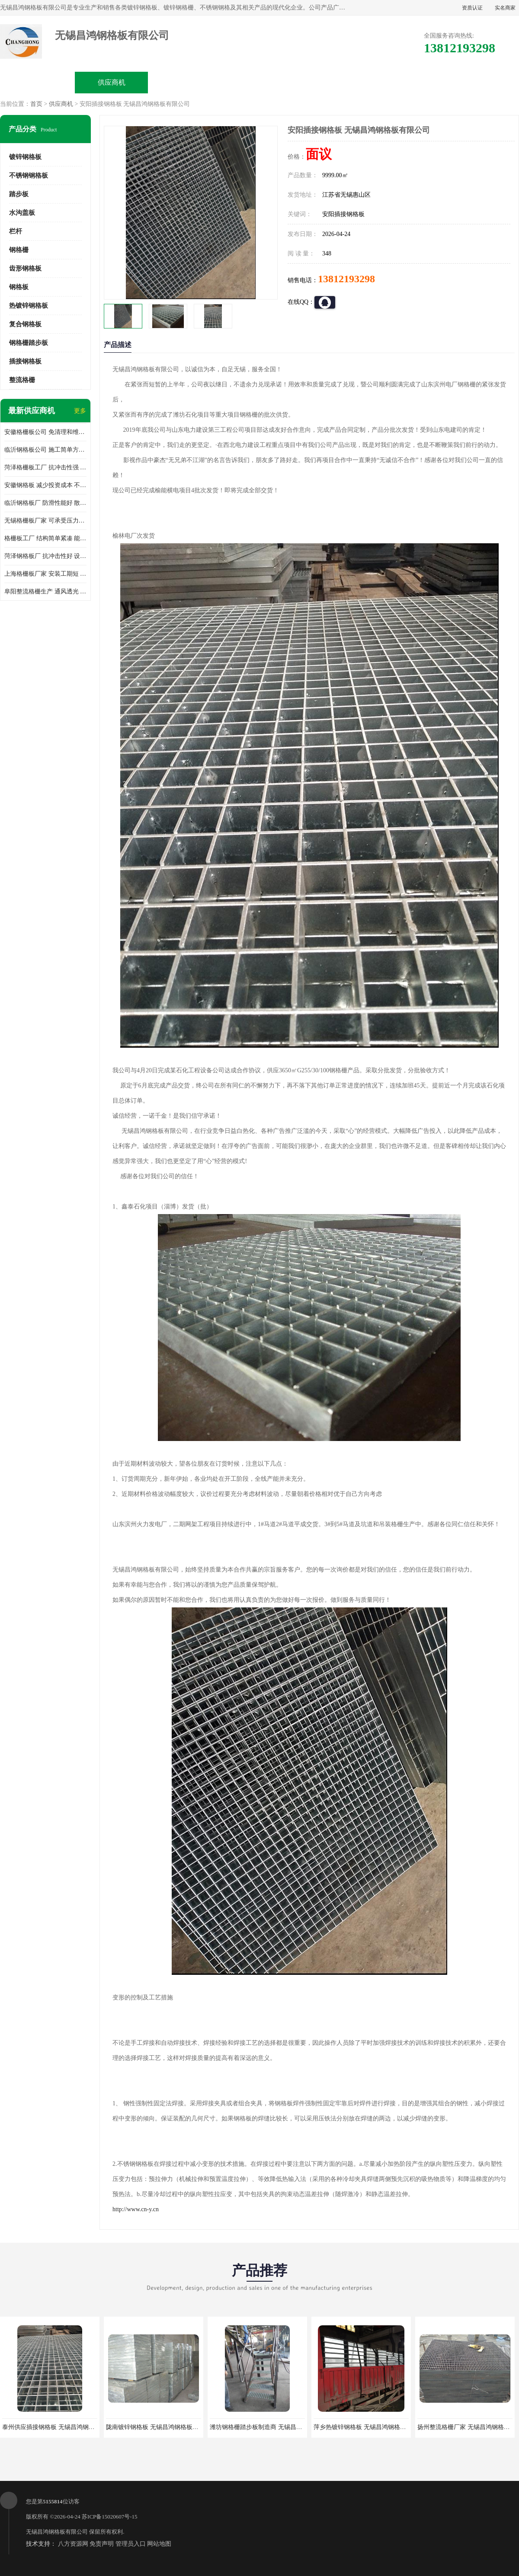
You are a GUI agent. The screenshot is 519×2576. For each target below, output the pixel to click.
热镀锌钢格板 (28, 305)
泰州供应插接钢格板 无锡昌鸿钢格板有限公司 (63, 2427)
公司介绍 (259, 82)
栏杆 (15, 231)
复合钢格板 (25, 324)
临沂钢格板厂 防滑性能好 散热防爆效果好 (45, 503)
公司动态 (333, 82)
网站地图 (159, 2544)
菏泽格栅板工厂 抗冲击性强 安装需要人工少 (45, 467)
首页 (36, 104)
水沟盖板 (22, 212)
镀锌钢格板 (25, 156)
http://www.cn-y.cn (135, 2209)
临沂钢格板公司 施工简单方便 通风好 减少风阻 (45, 449)
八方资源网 (73, 2544)
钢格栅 (19, 249)
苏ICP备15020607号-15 (110, 2516)
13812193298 (346, 278)
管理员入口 (130, 2544)
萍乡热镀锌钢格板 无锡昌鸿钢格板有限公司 (372, 2427)
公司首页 (37, 82)
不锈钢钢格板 (28, 175)
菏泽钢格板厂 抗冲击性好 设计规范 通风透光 (45, 556)
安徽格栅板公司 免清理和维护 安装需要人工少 (45, 432)
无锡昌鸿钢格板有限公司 (57, 2531)
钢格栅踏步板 (28, 342)
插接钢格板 (25, 361)
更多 (80, 411)
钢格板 (19, 287)
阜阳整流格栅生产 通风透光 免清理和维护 (45, 591)
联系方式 (481, 82)
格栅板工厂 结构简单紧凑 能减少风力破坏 (45, 538)
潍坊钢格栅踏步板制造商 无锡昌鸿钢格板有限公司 (277, 2427)
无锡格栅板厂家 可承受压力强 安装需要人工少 (45, 520)
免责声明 (102, 2544)
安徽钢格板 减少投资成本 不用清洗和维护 (45, 485)
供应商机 (111, 82)
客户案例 (407, 82)
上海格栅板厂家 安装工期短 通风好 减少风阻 (45, 574)
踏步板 (19, 194)
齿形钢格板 (25, 268)
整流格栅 (22, 379)
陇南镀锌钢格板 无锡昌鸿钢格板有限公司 (161, 2427)
